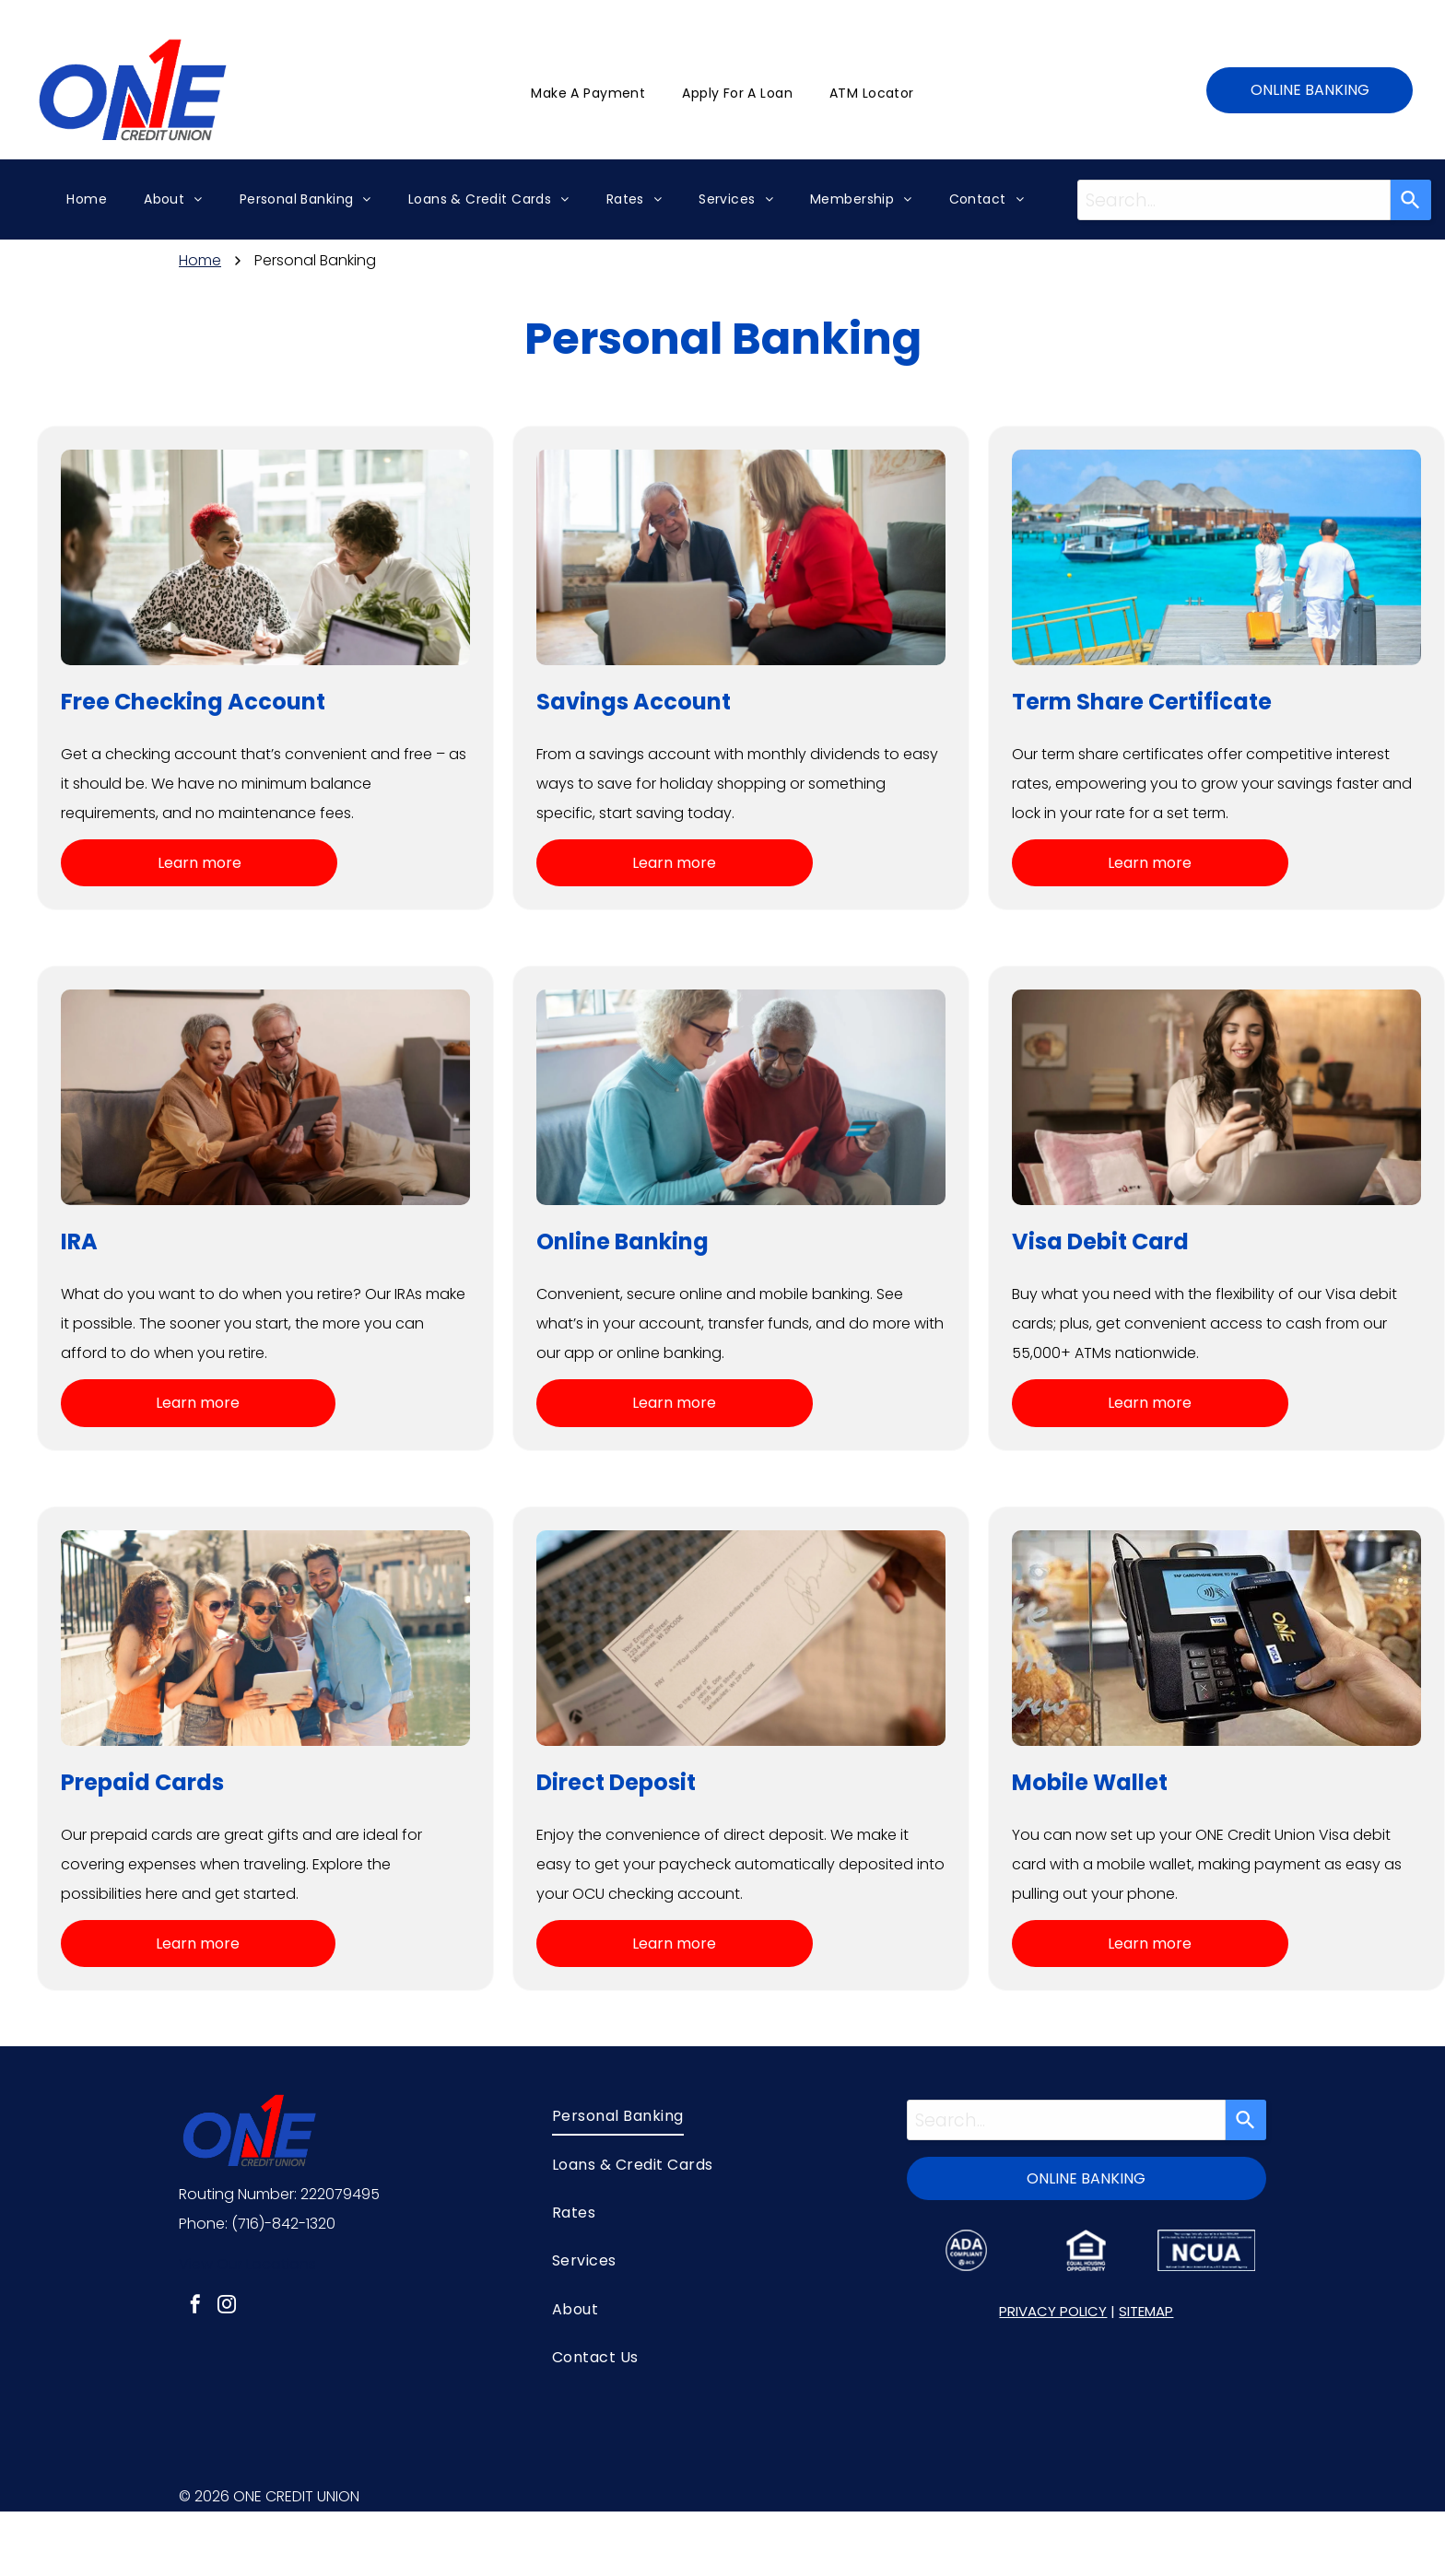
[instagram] (227, 2306)
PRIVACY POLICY (1053, 2311)
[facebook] (195, 2306)
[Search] (1411, 200)
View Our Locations (247, 2264)
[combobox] (1234, 200)
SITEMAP (1146, 2311)
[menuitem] (588, 94)
